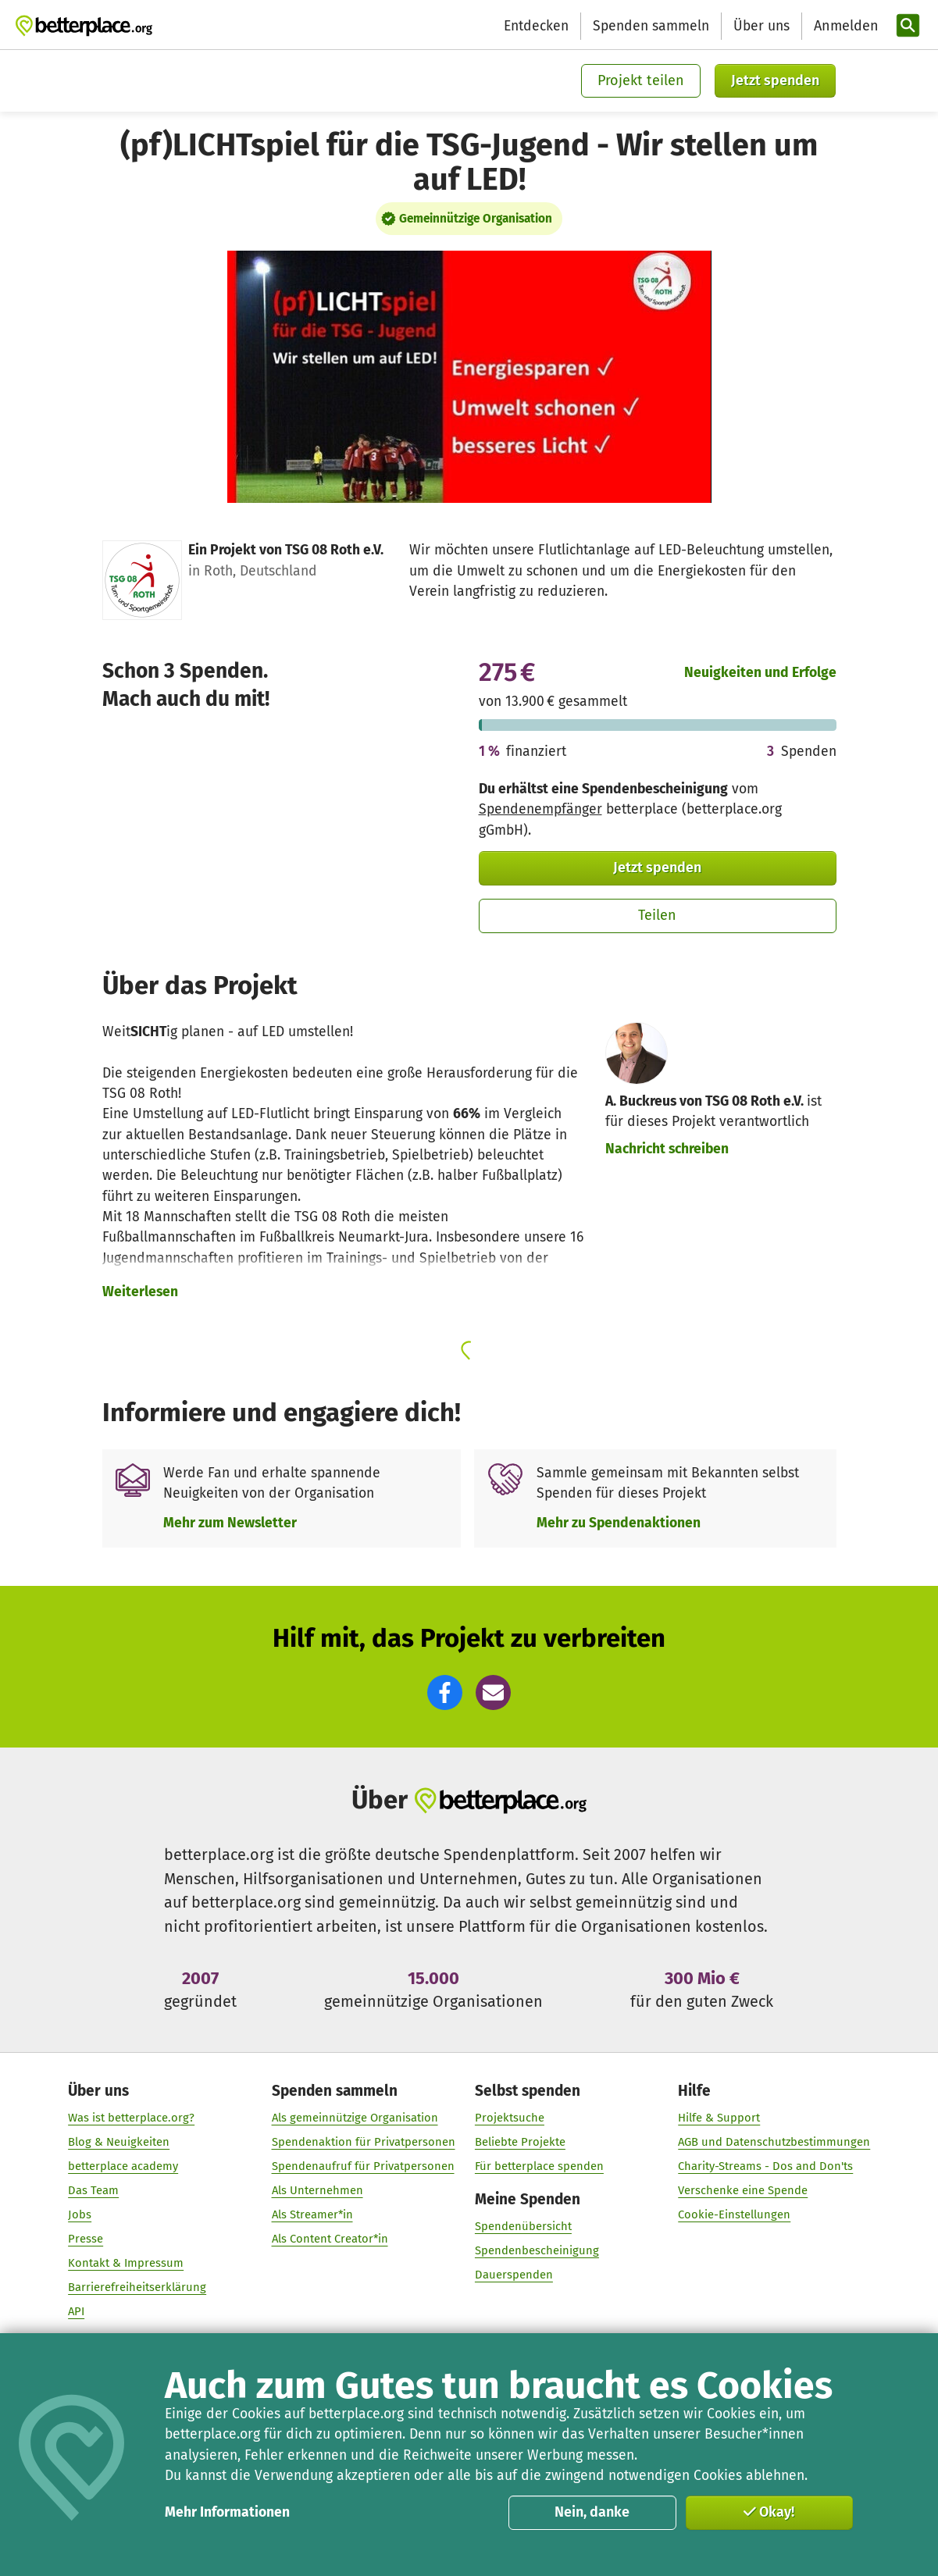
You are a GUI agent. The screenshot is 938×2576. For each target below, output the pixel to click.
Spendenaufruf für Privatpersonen (362, 2167)
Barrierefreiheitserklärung (137, 2287)
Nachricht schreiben (667, 1149)
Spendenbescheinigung (537, 2251)
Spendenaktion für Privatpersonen (363, 2143)
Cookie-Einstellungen (734, 2215)
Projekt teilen (640, 80)
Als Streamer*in (311, 2215)
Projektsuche (509, 2118)
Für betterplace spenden (539, 2167)
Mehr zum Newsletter (230, 1523)
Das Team (93, 2191)
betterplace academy (123, 2167)
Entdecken (536, 26)
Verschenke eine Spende (743, 2191)
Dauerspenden (514, 2275)
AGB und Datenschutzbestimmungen (774, 2143)
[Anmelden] (844, 26)
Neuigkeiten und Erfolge (760, 672)
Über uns (761, 26)
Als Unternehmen (316, 2191)
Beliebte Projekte (520, 2143)
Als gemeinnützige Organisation (354, 2118)
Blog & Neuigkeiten (118, 2143)
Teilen (657, 915)
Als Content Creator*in (329, 2239)
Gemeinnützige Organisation (475, 219)
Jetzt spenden (775, 80)
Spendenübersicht (523, 2227)
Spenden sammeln (651, 26)
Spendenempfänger (540, 809)
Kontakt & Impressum (126, 2263)
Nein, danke (592, 2512)
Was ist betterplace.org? (131, 2118)
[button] (444, 1692)
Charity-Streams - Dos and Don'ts (765, 2167)
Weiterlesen (140, 1292)
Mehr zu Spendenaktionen (619, 1523)
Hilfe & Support (719, 2118)
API (76, 2311)
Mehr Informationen (227, 2512)
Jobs (79, 2215)
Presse (85, 2239)
